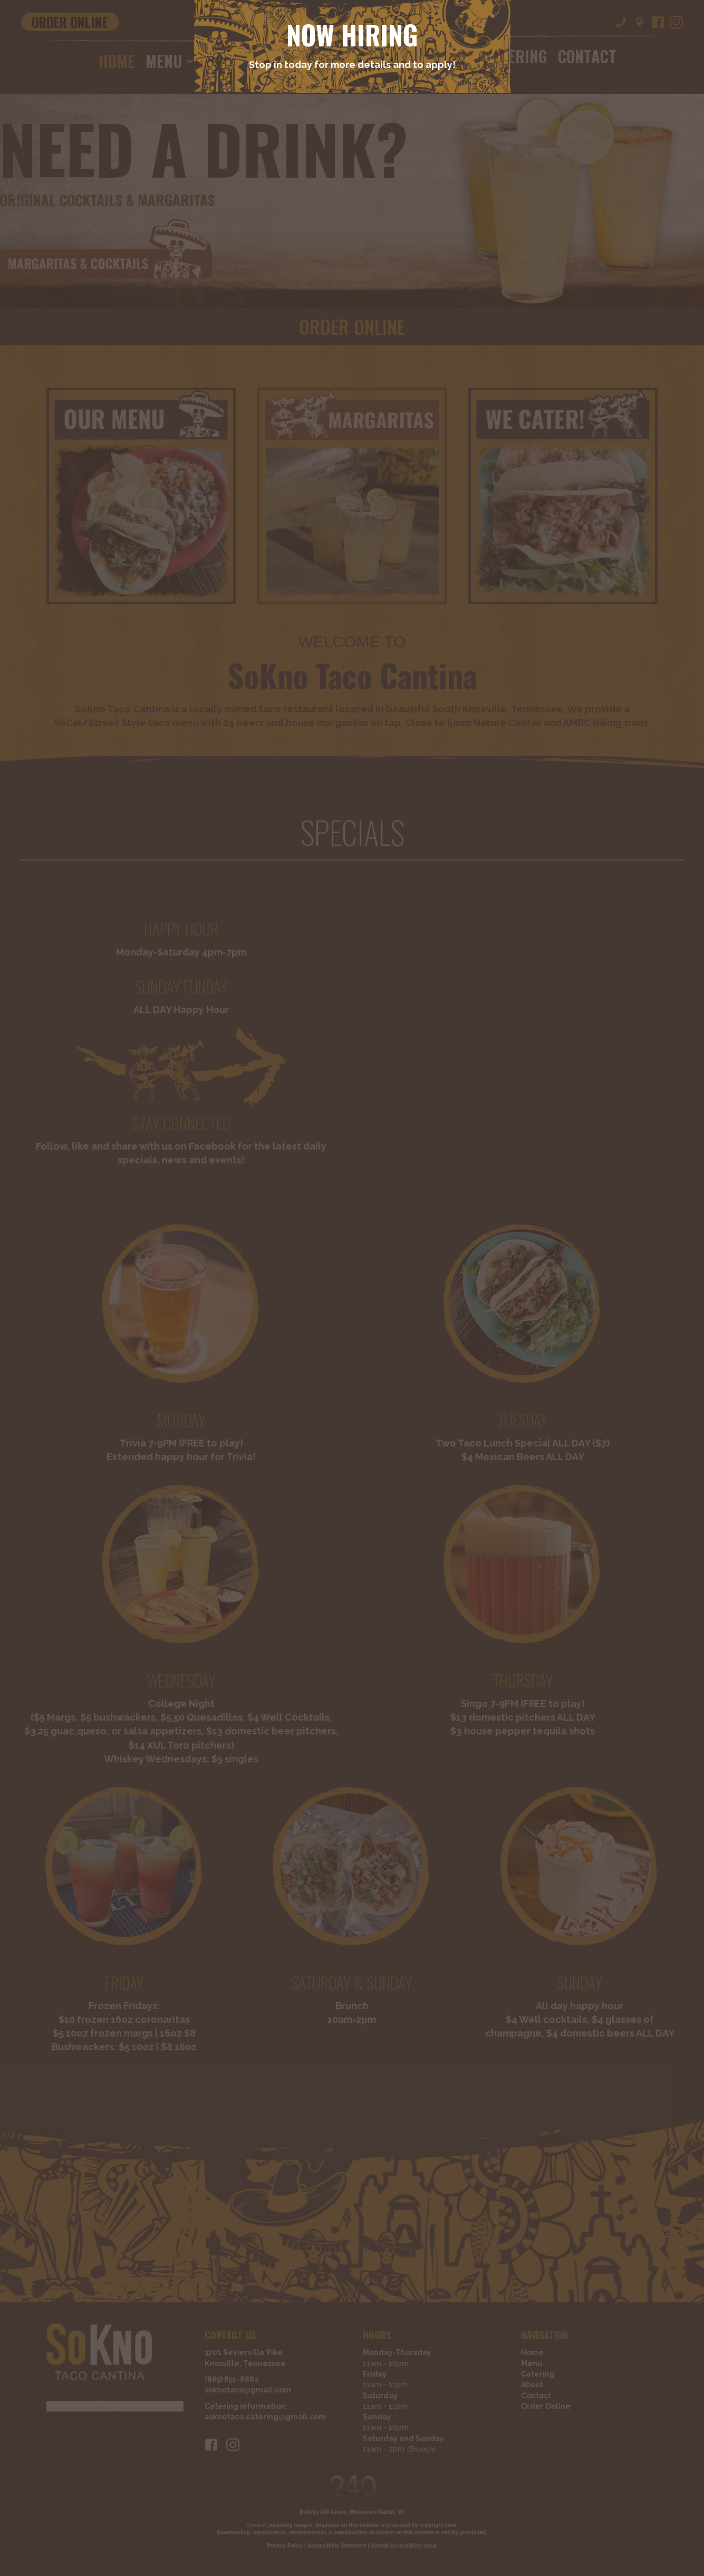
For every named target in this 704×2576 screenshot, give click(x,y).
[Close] (517, 1234)
